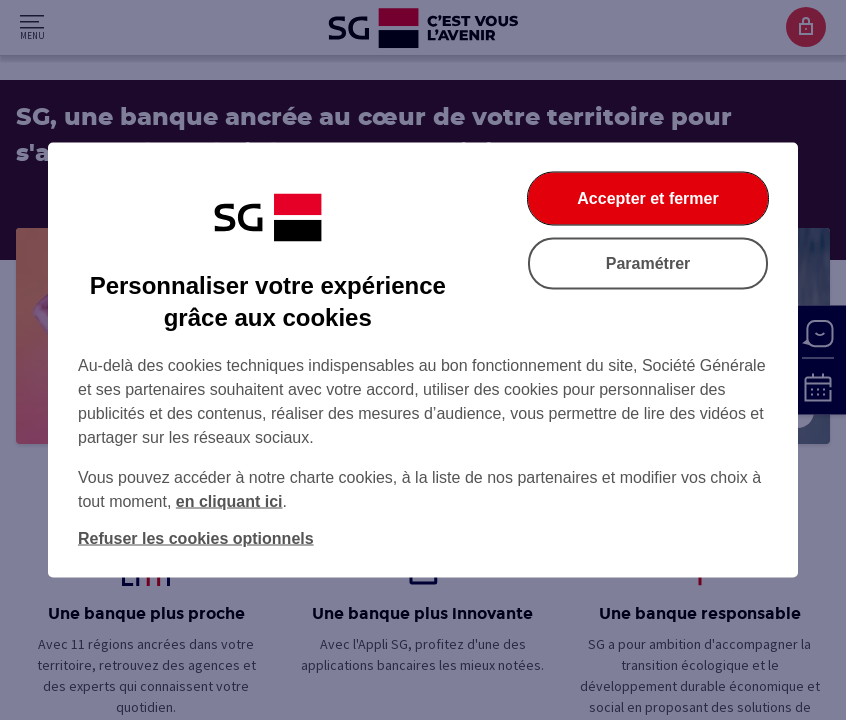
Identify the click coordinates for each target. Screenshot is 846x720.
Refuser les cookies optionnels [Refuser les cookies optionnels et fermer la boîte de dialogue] (196, 538)
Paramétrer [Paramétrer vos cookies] (648, 263)
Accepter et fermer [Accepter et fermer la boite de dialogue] (647, 198)
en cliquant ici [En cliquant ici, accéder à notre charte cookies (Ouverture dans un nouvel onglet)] (229, 501)
